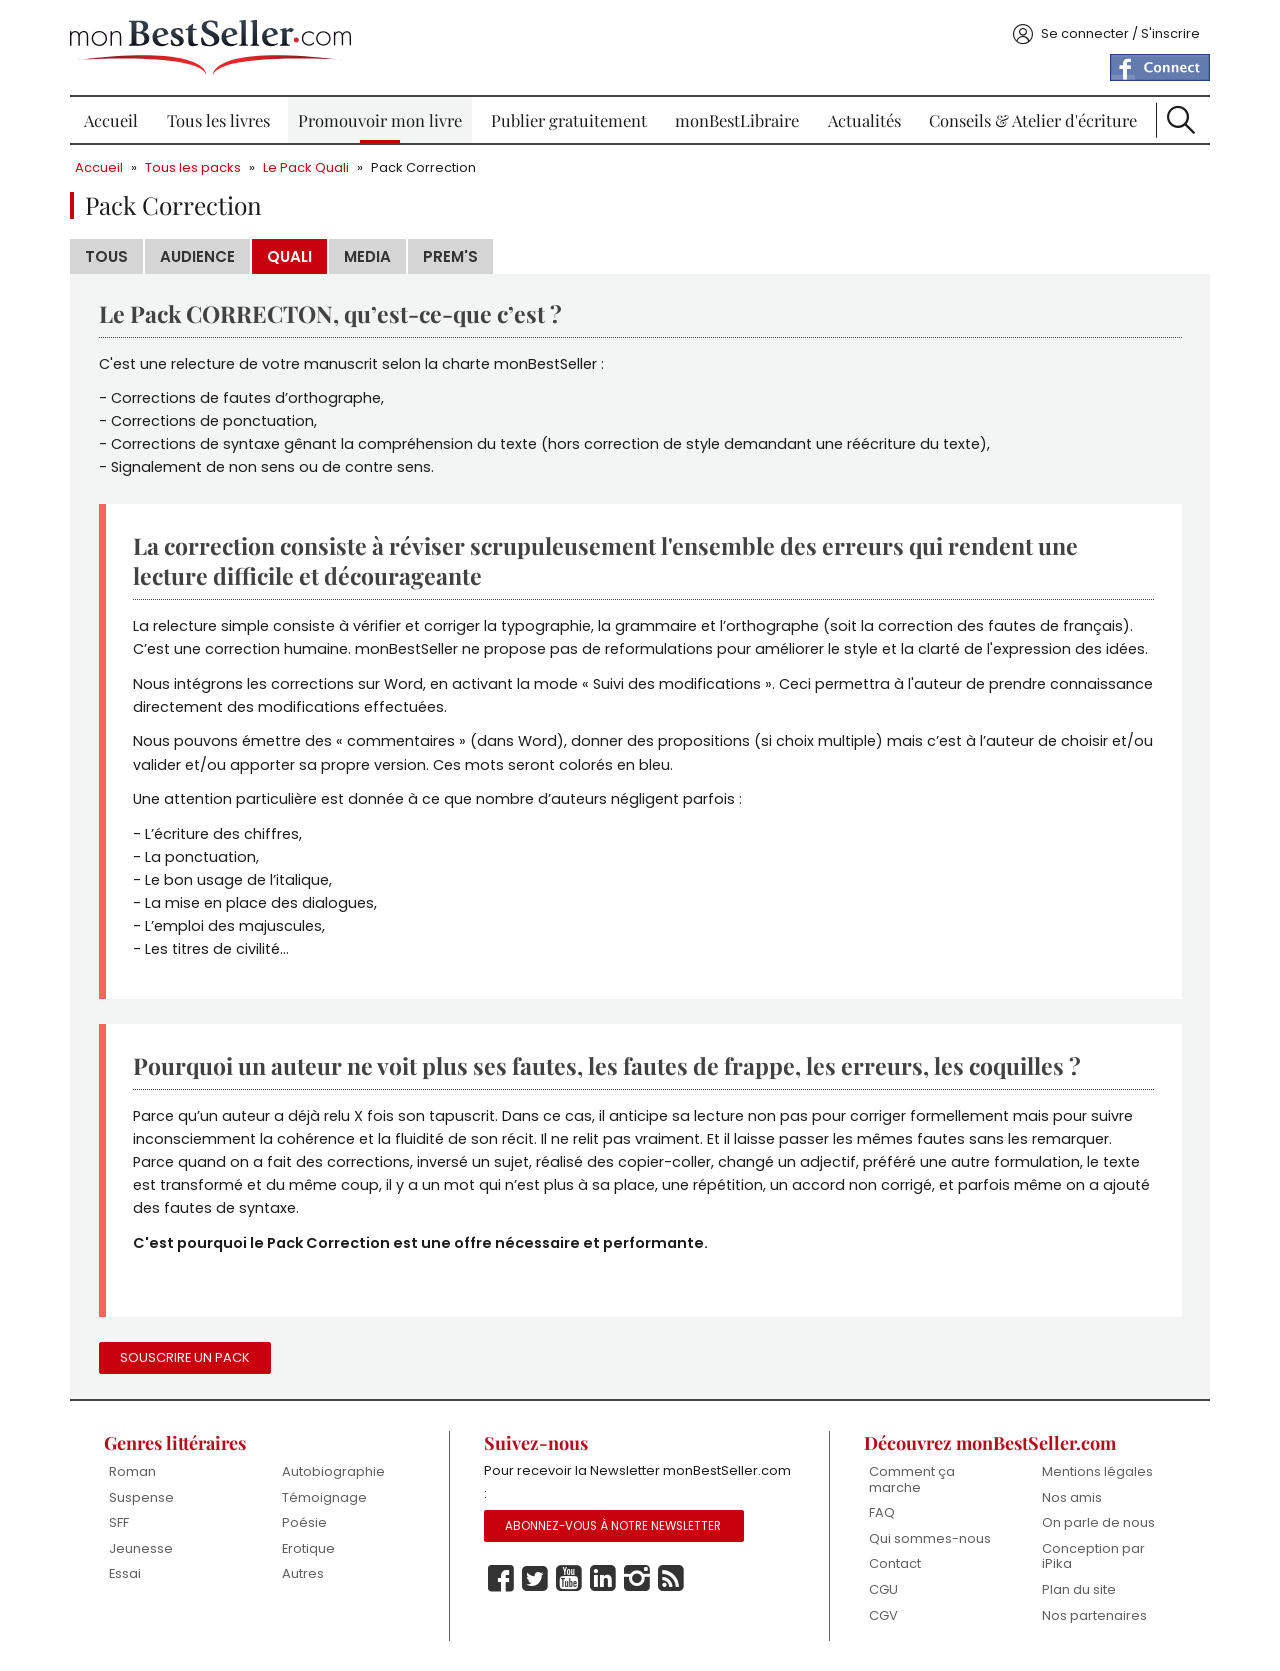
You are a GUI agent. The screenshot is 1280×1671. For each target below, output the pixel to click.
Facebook (501, 1579)
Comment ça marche (912, 1479)
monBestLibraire (737, 120)
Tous (106, 256)
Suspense (141, 1497)
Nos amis (1072, 1497)
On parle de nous (1098, 1522)
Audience (197, 256)
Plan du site (1079, 1589)
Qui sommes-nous (930, 1538)
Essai (125, 1573)
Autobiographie (333, 1471)
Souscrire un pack (185, 1357)
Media (367, 256)
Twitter (535, 1579)
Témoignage (324, 1497)
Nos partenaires (1094, 1615)
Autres (303, 1573)
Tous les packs (193, 167)
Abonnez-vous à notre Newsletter (613, 1526)
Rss (671, 1579)
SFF (119, 1522)
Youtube (569, 1579)
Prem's (450, 256)
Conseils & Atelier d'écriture (1033, 120)
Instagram (637, 1579)
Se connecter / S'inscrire (1120, 33)
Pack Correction (423, 167)
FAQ (882, 1512)
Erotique (308, 1548)
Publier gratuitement (569, 120)
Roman (132, 1471)
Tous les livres (218, 120)
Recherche (1181, 120)
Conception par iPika (1093, 1556)
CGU (883, 1589)
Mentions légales (1097, 1471)
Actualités (864, 120)
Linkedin (603, 1579)
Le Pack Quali (306, 167)
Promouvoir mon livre (380, 120)
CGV (883, 1615)
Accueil (111, 120)
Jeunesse (141, 1548)
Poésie (304, 1522)
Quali (289, 256)
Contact (895, 1563)
